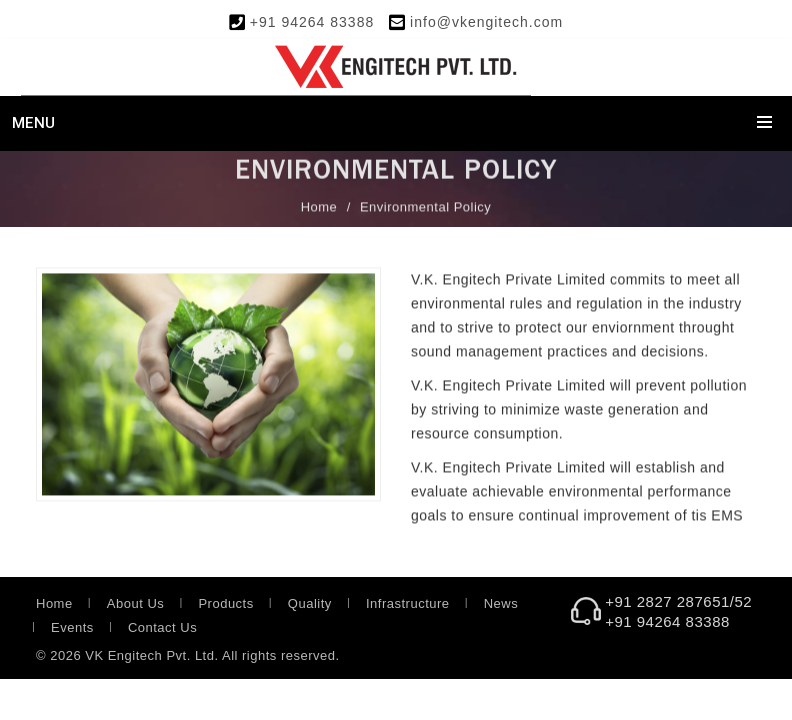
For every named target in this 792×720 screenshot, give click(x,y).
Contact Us (162, 627)
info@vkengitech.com (486, 22)
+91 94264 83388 (312, 22)
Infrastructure (408, 603)
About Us (135, 603)
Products (225, 603)
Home (319, 207)
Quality (310, 603)
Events (72, 627)
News (501, 603)
